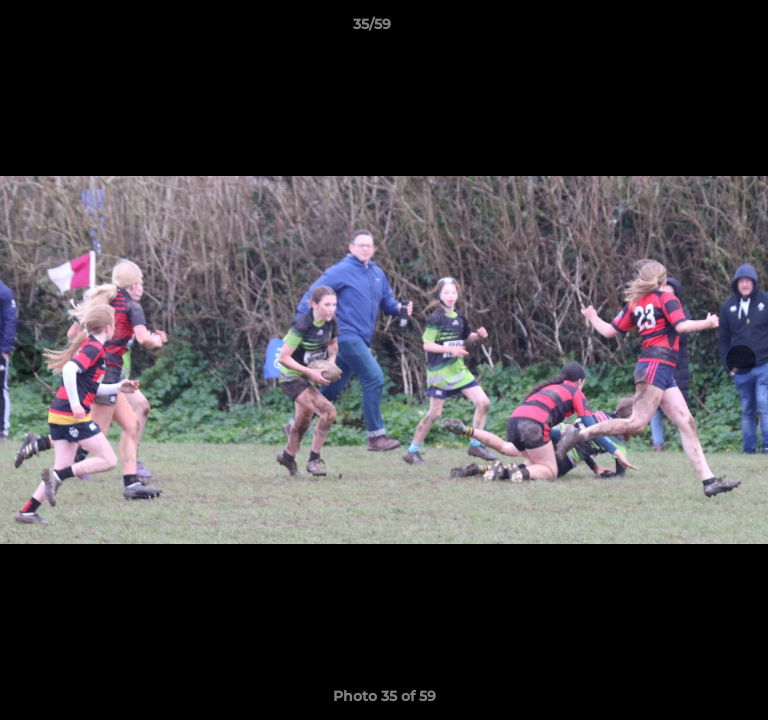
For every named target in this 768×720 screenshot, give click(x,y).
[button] (696, 29)
